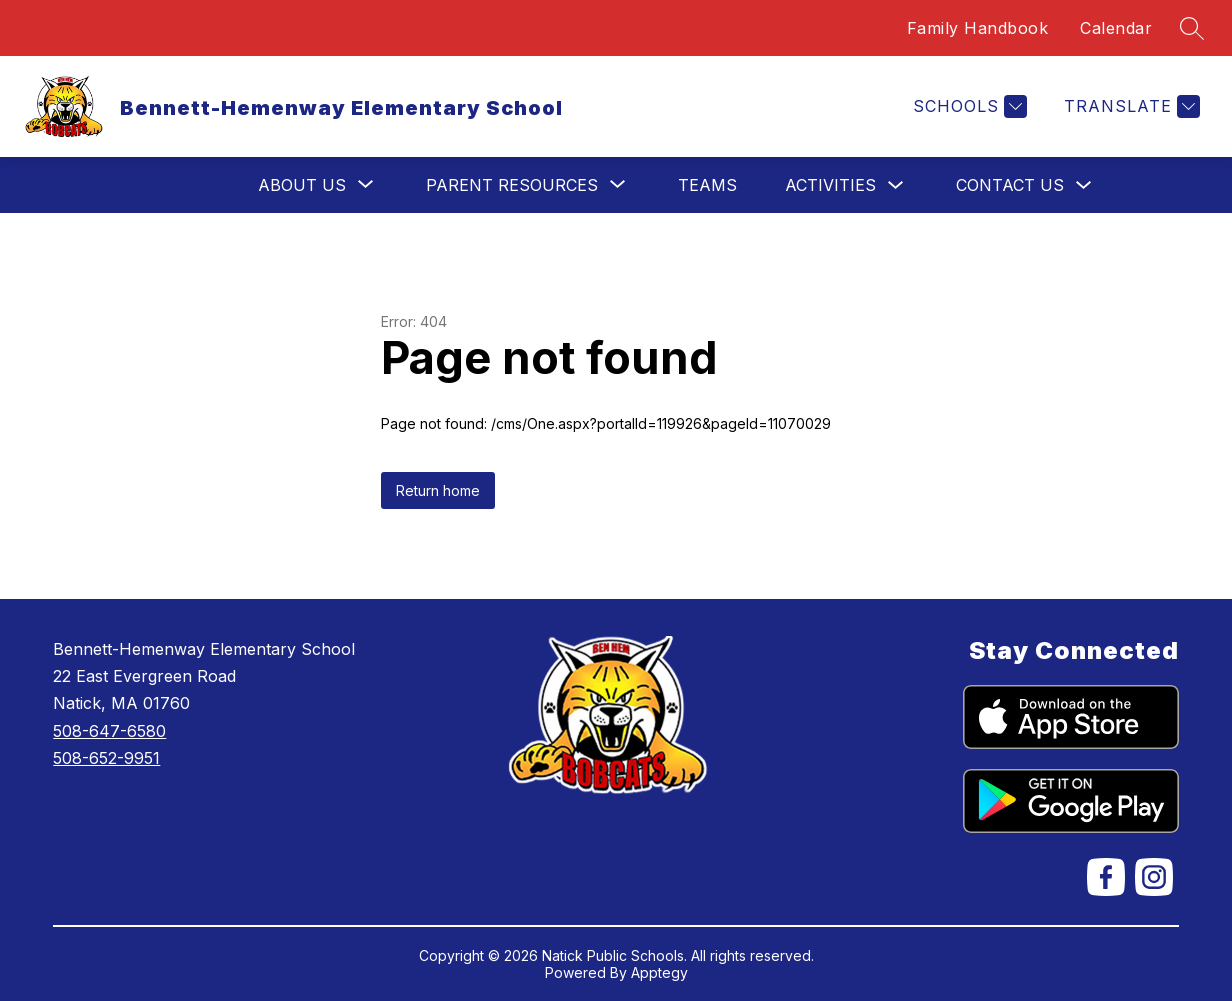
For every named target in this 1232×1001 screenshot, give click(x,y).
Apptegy (659, 972)
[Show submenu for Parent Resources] (512, 185)
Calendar (1116, 28)
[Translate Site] (1129, 106)
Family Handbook (978, 28)
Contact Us (1010, 185)
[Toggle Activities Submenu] (896, 185)
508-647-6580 (109, 731)
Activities (830, 185)
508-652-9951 (106, 758)
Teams (707, 185)
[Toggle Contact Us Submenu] (1084, 185)
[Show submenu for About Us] (302, 185)
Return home (438, 490)
